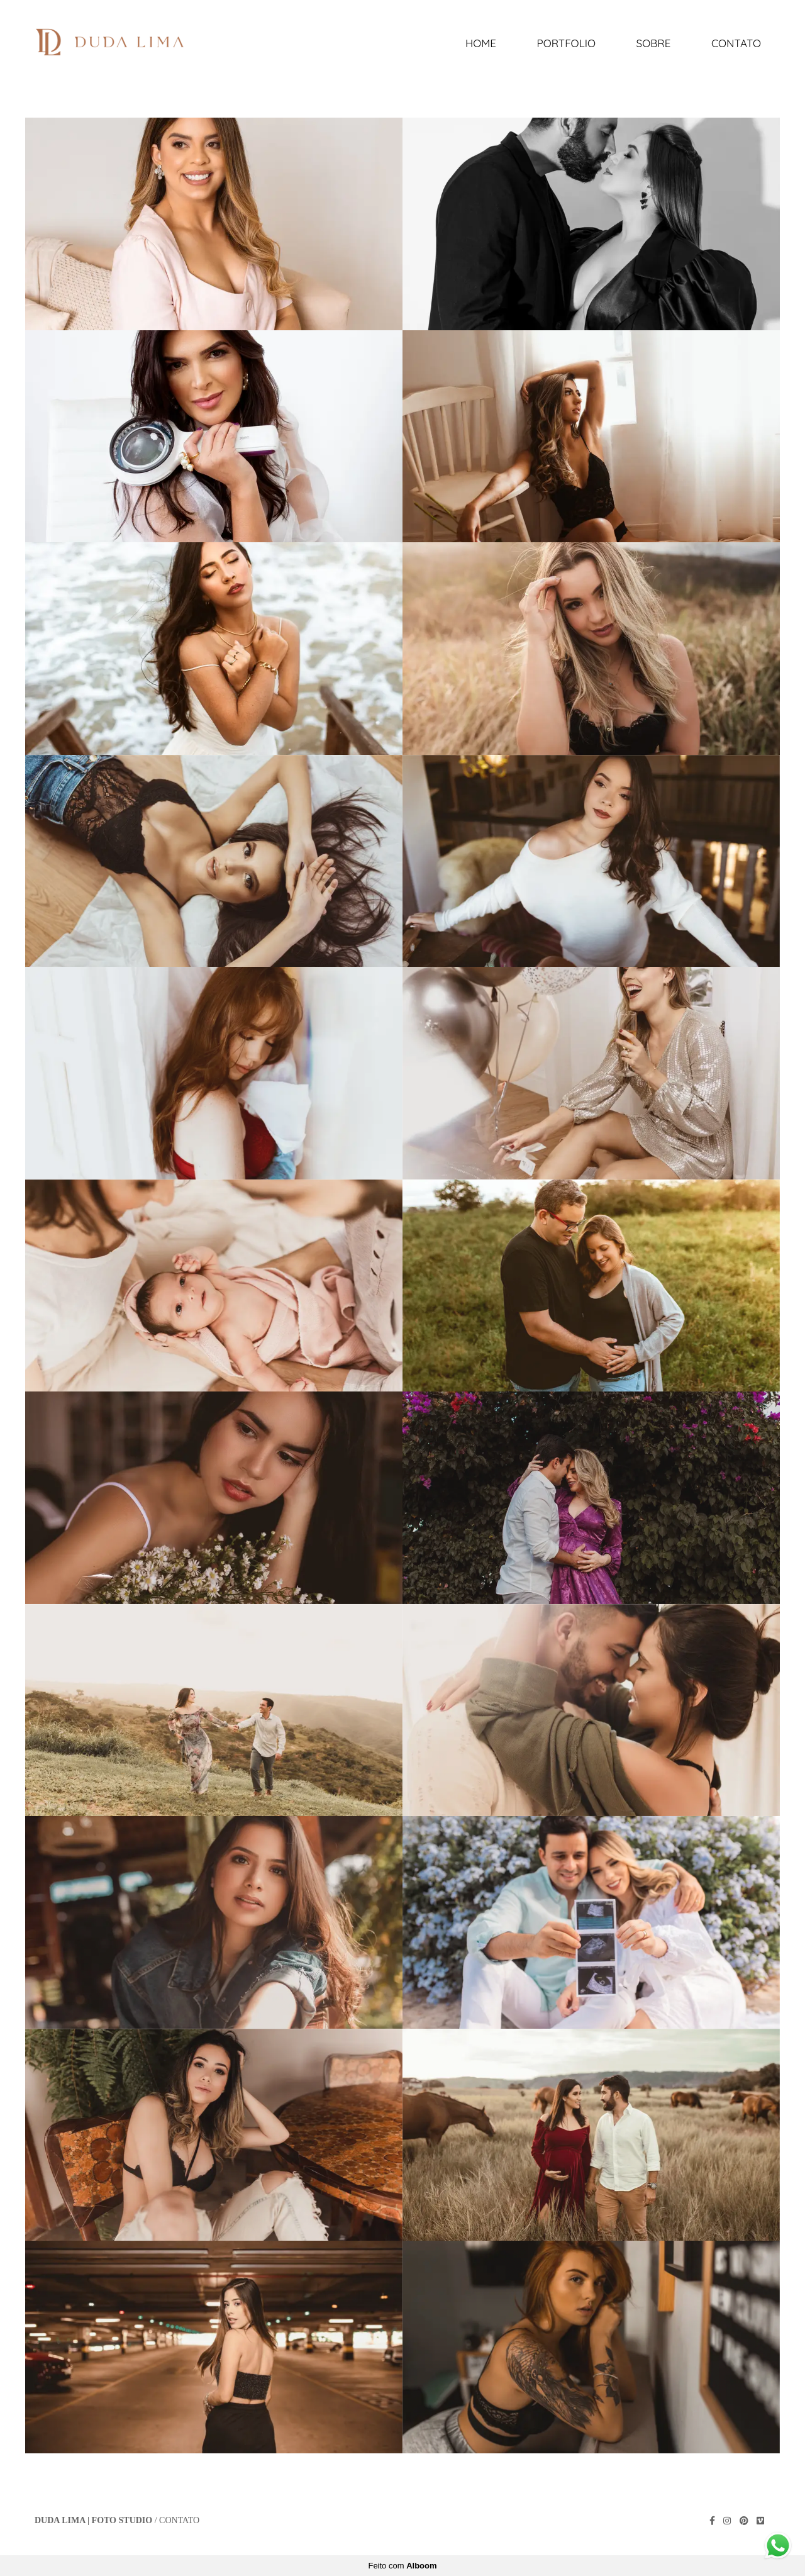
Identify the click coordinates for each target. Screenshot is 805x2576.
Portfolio (566, 43)
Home (480, 43)
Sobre (653, 43)
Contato (736, 43)
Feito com (402, 2565)
